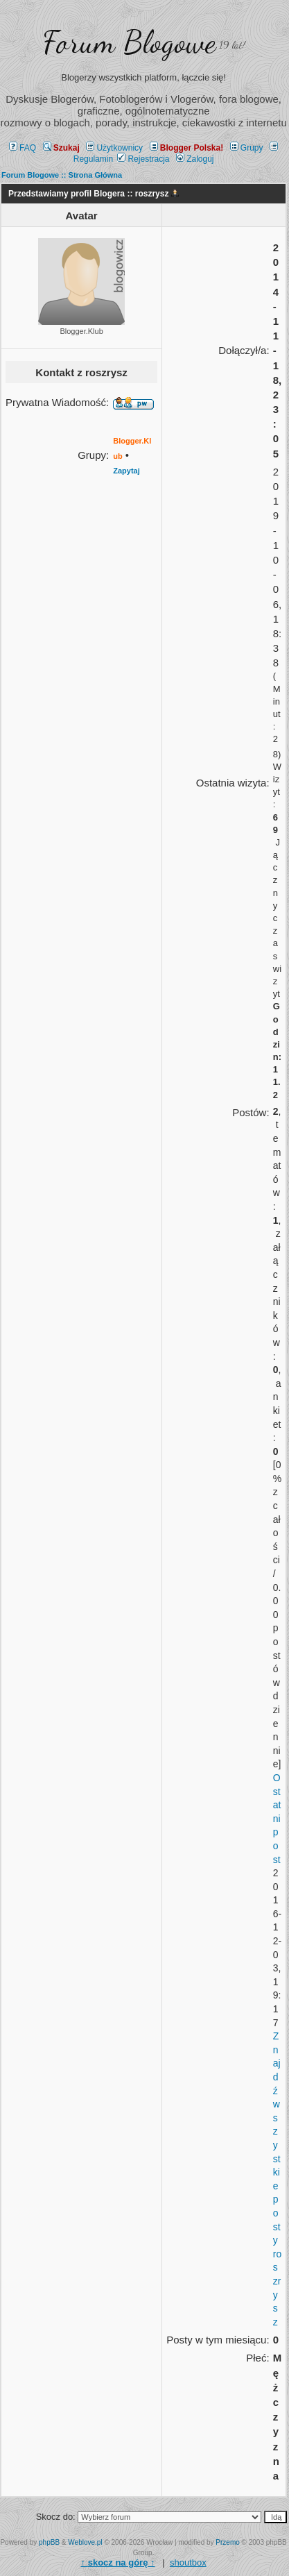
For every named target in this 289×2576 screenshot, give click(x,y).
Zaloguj (194, 159)
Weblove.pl (85, 2542)
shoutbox (188, 2562)
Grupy (246, 148)
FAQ (22, 148)
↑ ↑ (118, 2562)
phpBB (49, 2542)
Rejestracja (143, 159)
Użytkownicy (114, 148)
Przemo (227, 2542)
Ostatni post (277, 1818)
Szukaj (61, 148)
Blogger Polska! (186, 148)
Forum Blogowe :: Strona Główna (61, 175)
